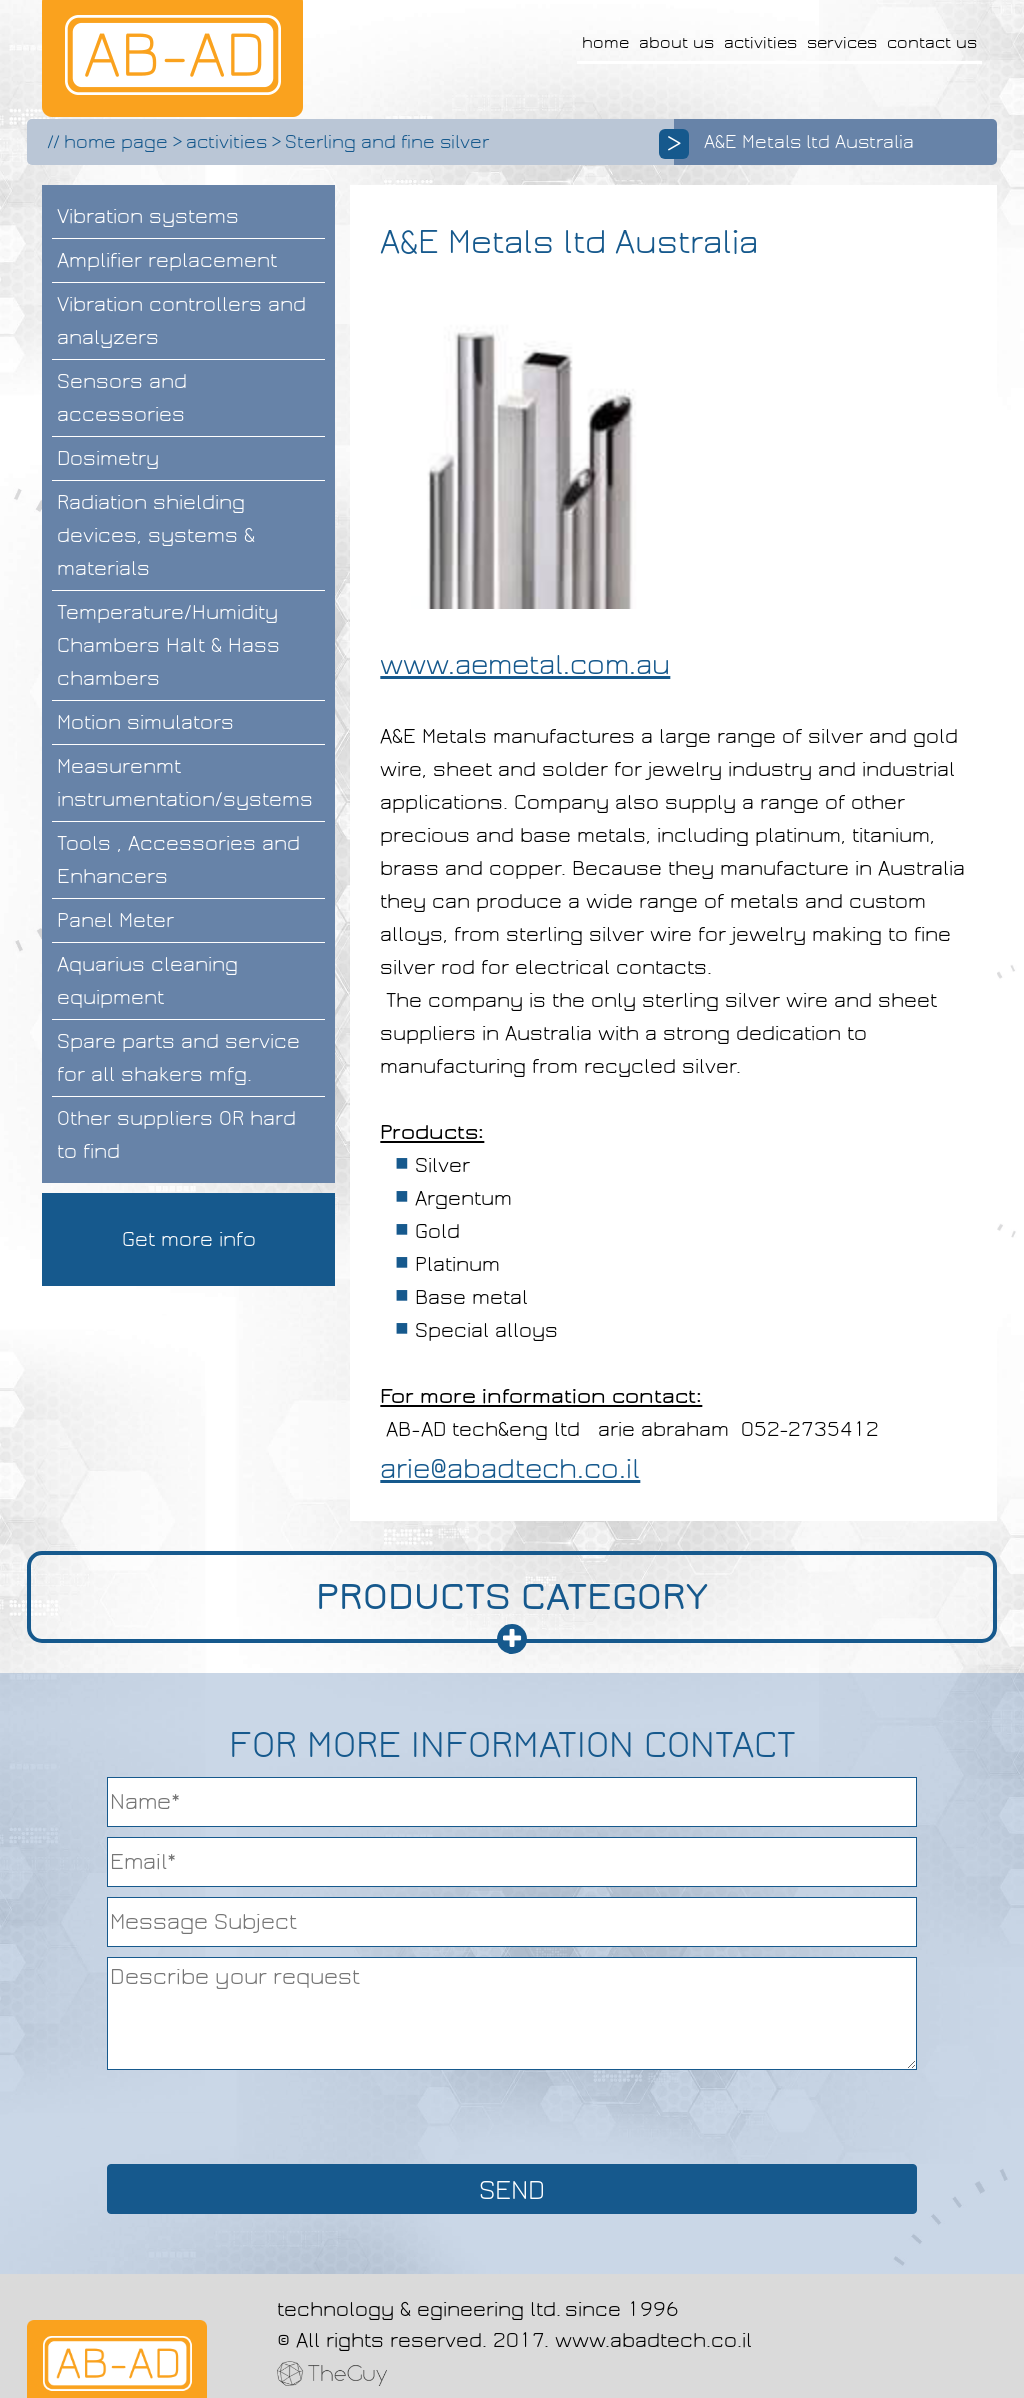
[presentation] (512, 2115)
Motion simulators (145, 722)
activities (760, 42)
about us (676, 42)
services (842, 42)
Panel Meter (115, 920)
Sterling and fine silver (387, 142)
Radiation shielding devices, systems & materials (156, 535)
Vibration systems (148, 216)
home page (116, 142)
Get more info (189, 1239)
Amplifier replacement (167, 260)
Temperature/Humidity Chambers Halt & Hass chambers (168, 645)
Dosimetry (108, 458)
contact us (932, 42)
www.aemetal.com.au (525, 664)
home (605, 42)
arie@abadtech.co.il (510, 1468)
